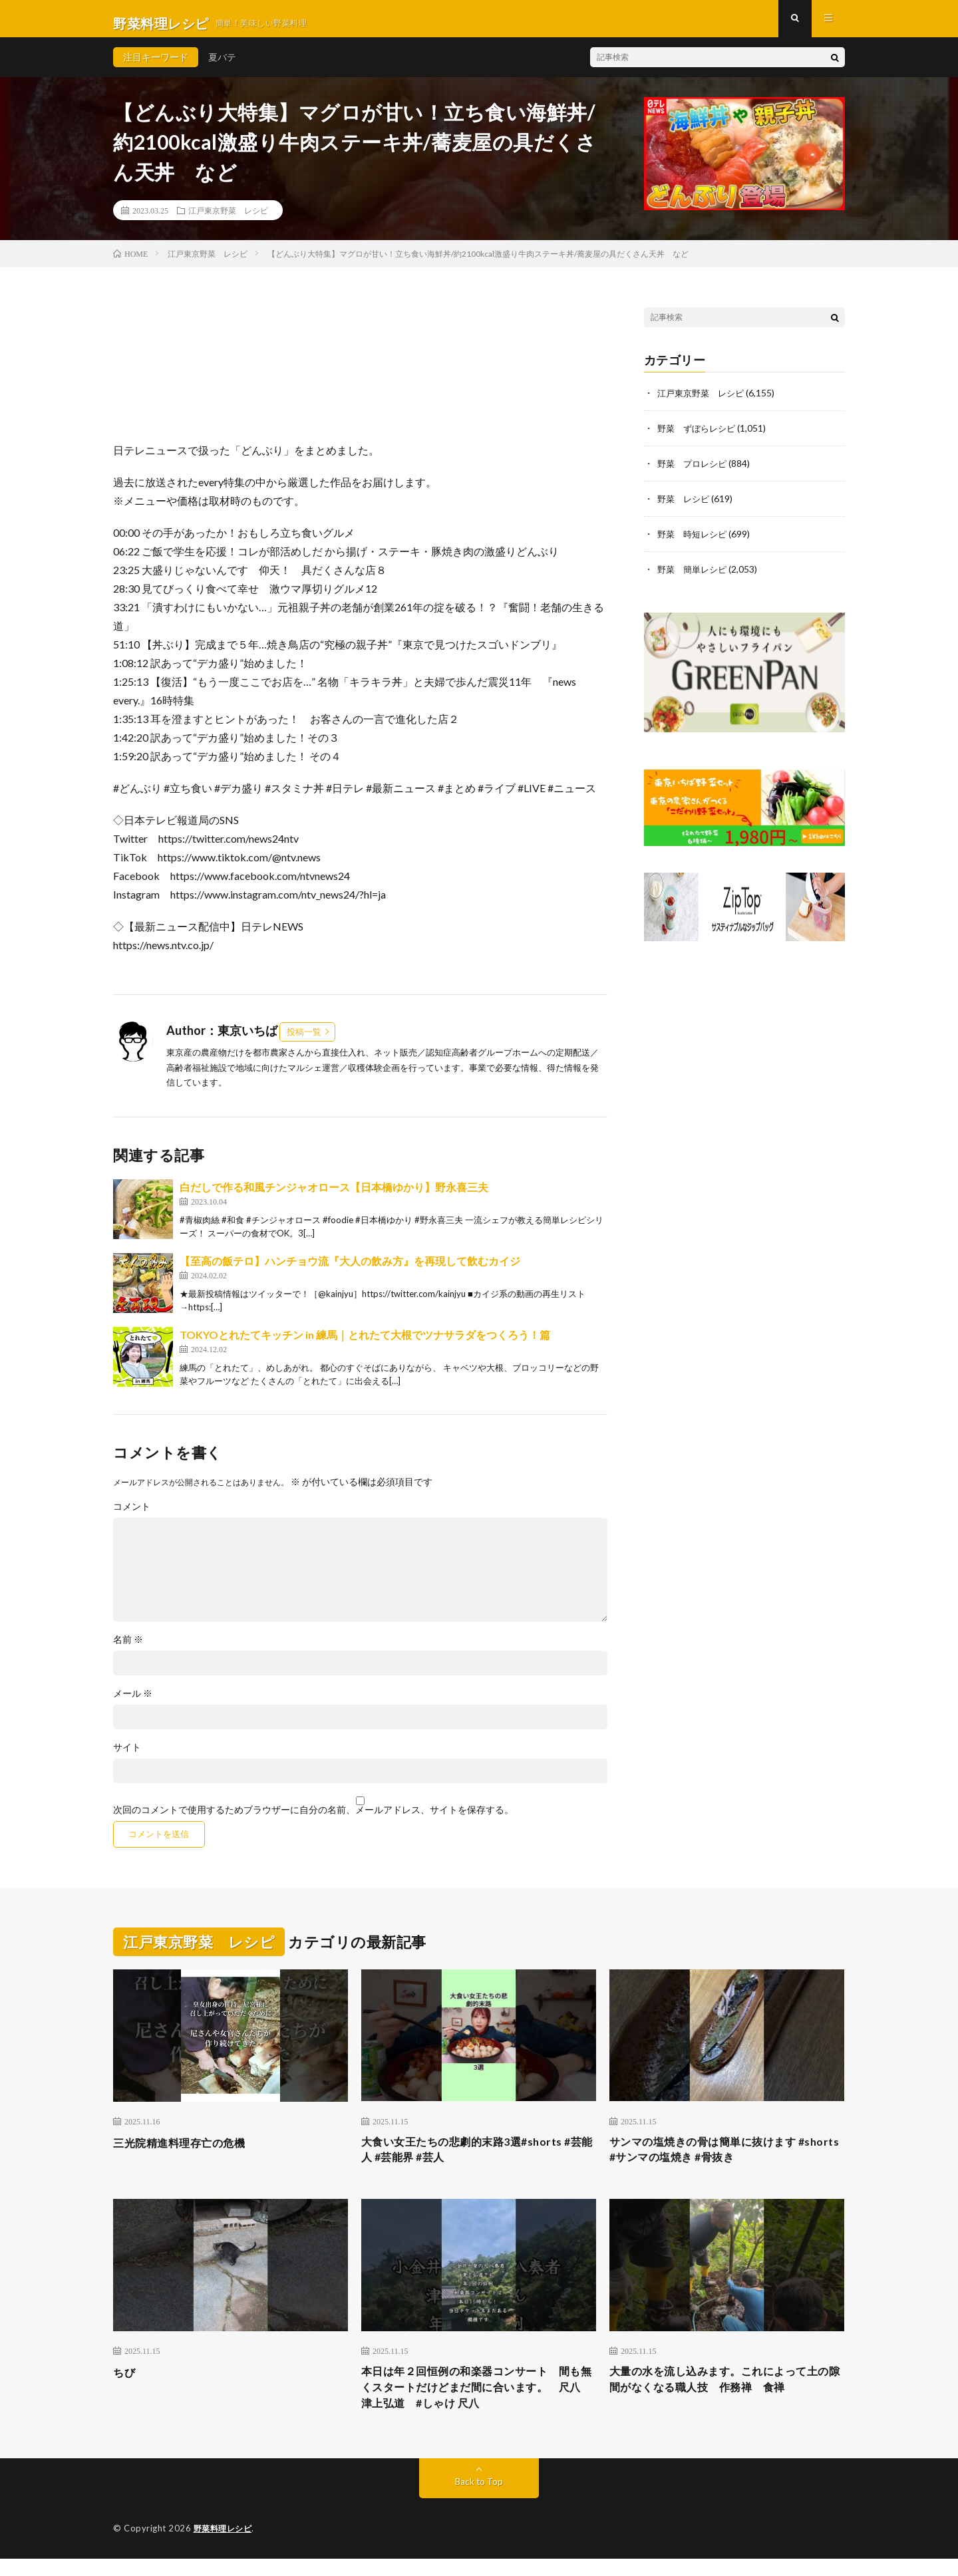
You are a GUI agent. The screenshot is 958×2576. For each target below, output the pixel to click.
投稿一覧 (304, 1041)
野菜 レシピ (685, 505)
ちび (125, 2384)
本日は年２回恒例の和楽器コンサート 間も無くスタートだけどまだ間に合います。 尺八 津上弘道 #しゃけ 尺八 (478, 2402)
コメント (131, 1515)
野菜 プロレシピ (694, 471)
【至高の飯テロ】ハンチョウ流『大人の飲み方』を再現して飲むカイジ (350, 1270)
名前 (128, 1648)
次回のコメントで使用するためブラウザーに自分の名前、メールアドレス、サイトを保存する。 (313, 1819)
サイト (127, 1756)
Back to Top (479, 2499)
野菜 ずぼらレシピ (699, 436)
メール (132, 1702)
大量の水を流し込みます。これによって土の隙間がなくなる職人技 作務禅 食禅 (726, 2393)
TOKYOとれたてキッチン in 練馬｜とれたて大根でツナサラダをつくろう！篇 (365, 1344)
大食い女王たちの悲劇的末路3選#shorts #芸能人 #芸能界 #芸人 (478, 2160)
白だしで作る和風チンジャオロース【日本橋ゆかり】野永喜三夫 (334, 1196)
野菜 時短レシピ (694, 540)
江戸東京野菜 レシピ (228, 219)
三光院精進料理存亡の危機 (187, 2151)
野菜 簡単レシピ (694, 575)
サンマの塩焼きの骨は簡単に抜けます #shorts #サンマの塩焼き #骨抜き (714, 2160)
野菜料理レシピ (225, 2546)
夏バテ (222, 66)
